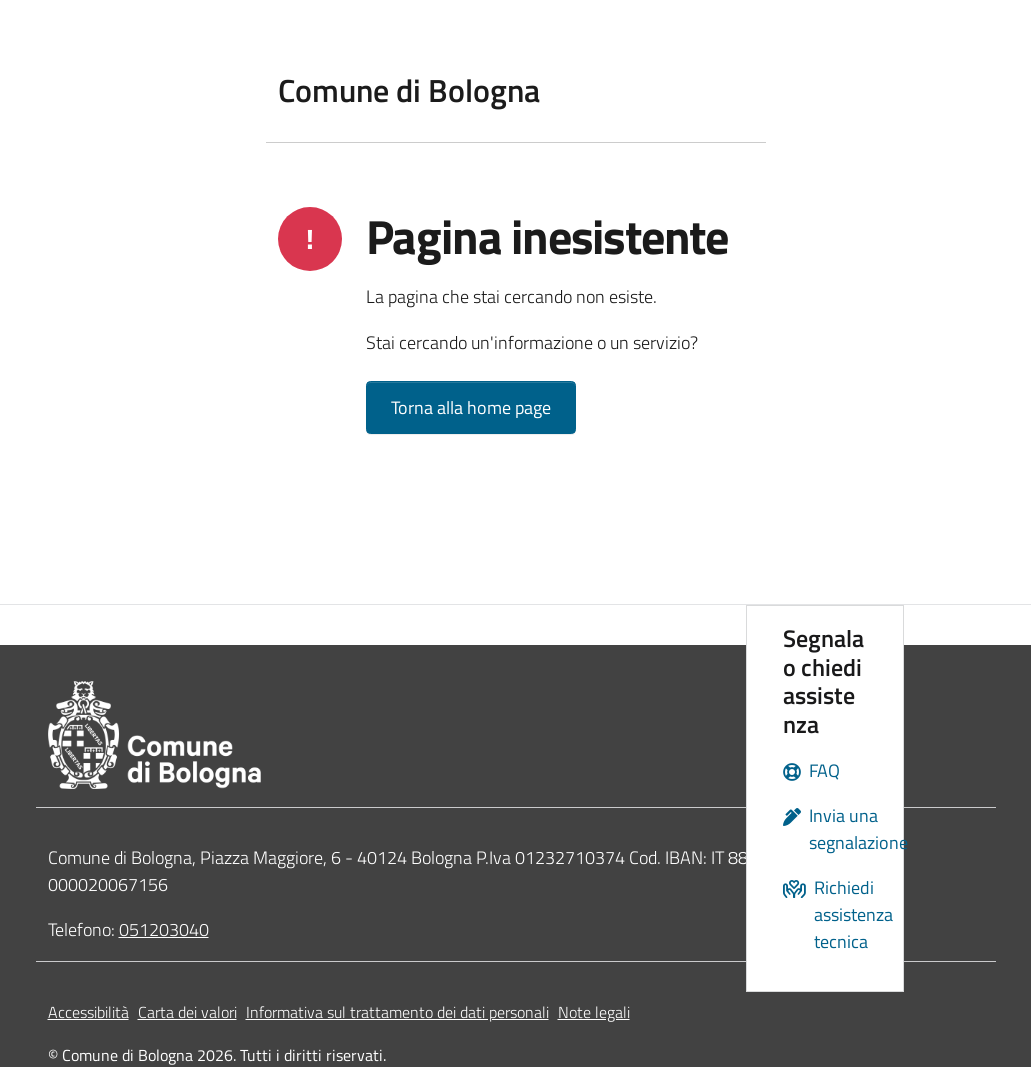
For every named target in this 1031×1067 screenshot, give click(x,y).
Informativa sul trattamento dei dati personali (397, 1012)
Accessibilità (88, 1012)
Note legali (594, 1012)
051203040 (164, 929)
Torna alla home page (471, 407)
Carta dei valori (187, 1012)
